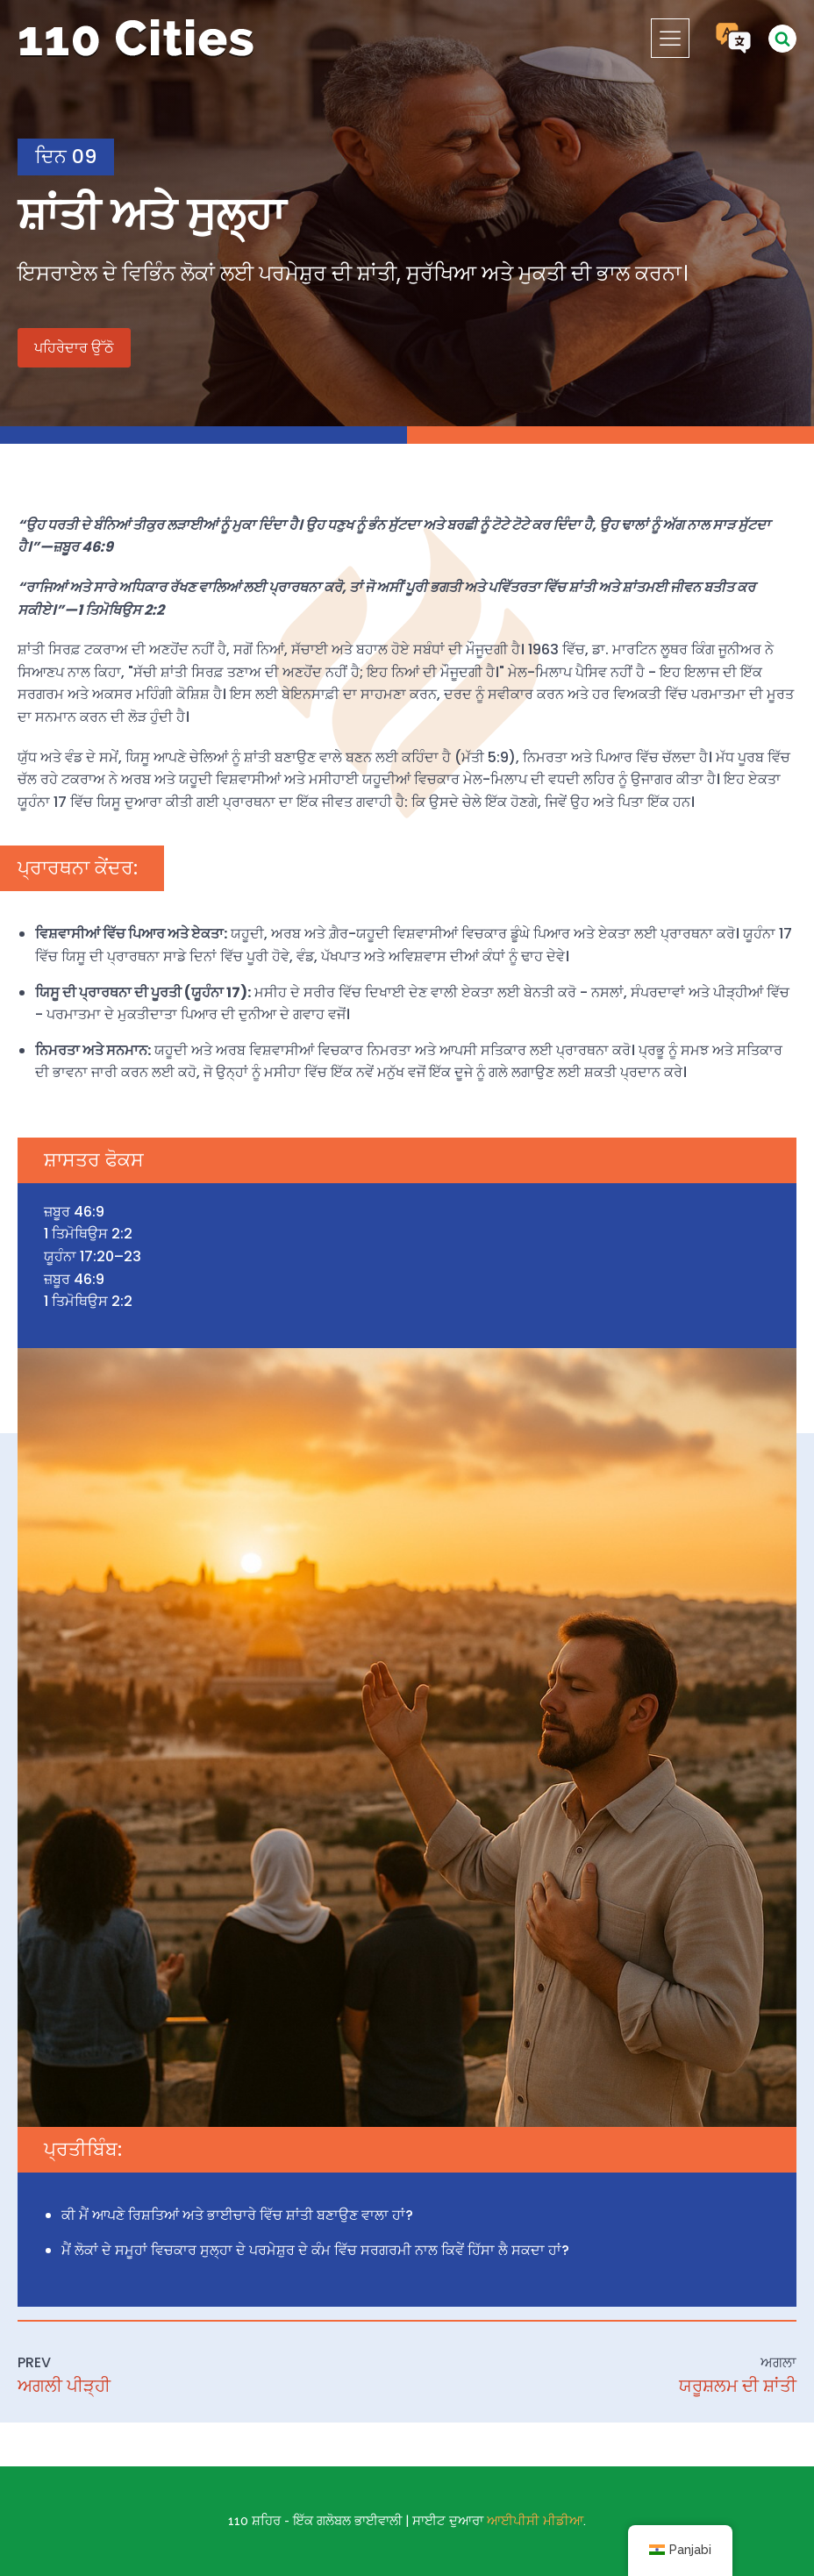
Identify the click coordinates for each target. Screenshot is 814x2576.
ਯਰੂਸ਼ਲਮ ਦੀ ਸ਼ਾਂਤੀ (737, 2385)
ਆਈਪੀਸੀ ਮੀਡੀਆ (535, 2521)
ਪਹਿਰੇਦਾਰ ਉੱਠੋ (74, 348)
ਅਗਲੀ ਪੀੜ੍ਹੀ (64, 2385)
